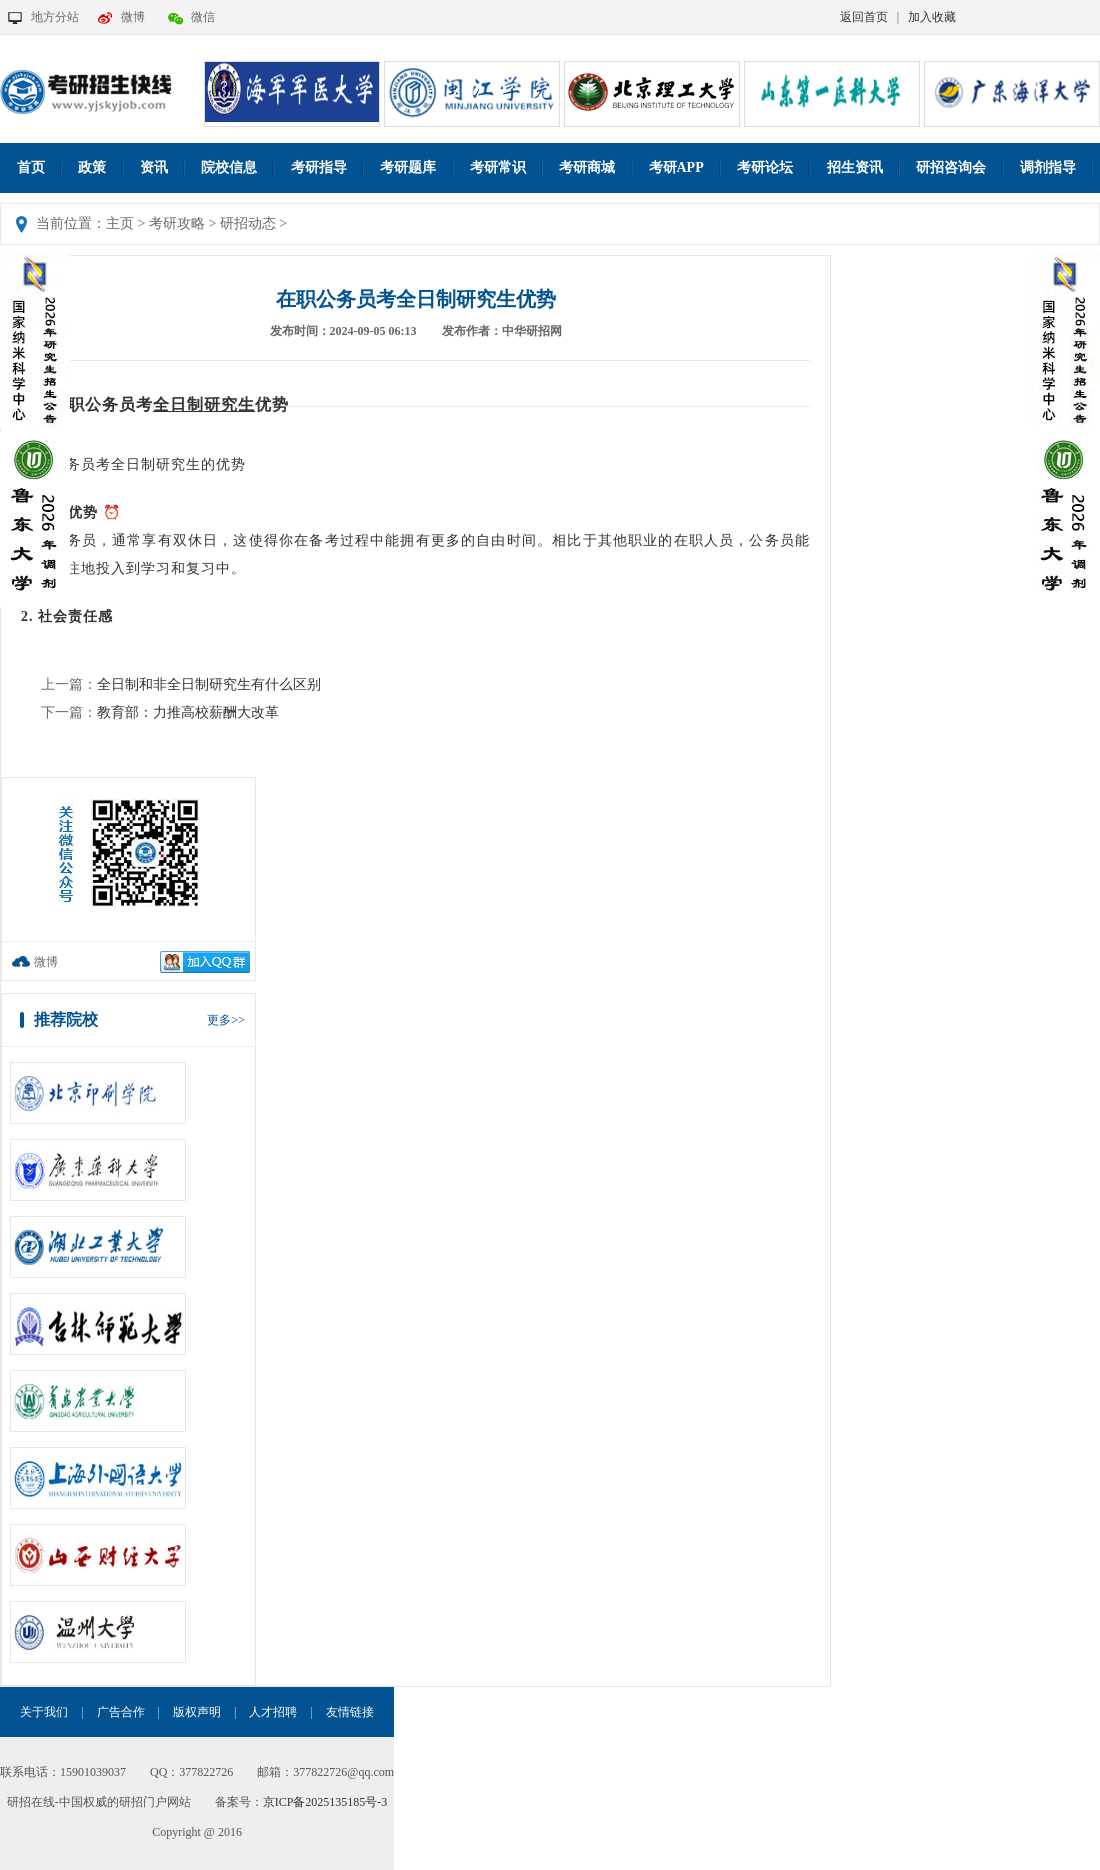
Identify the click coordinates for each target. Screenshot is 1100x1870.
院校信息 (229, 167)
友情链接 (350, 1712)
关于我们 (44, 1712)
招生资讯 (855, 167)
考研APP (676, 167)
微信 (203, 17)
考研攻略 (177, 223)
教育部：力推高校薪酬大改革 (188, 712)
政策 (92, 167)
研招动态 (248, 223)
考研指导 (319, 167)
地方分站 (55, 17)
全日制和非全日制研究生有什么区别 (209, 684)
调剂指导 (1048, 167)
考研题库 (408, 167)
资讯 (154, 167)
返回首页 (864, 17)
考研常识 (498, 167)
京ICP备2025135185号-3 (325, 1802)
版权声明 (197, 1712)
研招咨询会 (951, 167)
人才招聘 (273, 1712)
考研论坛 (765, 167)
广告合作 (121, 1712)
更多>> (226, 1020)
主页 (120, 223)
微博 (133, 17)
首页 (31, 167)
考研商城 (587, 167)
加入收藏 (932, 17)
